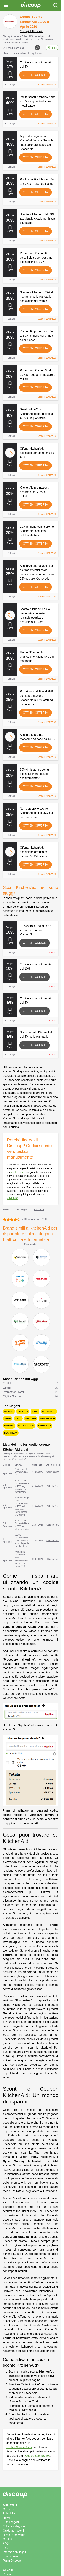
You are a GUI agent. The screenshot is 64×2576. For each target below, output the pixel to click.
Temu (18, 1418)
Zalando (23, 1411)
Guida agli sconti (13, 2530)
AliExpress (49, 1411)
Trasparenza (11, 2556)
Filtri (52, 47)
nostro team (17, 1172)
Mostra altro (30, 1244)
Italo (35, 1411)
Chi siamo (9, 2509)
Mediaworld (47, 1418)
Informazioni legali (14, 2552)
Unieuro (9, 1425)
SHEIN (7, 1418)
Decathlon (10, 1433)
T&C (6, 2547)
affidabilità (12, 1198)
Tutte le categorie (14, 2526)
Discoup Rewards (14, 2534)
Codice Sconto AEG (37, 2455)
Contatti (8, 2539)
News (6, 2517)
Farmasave (44, 1425)
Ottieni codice (34, 74)
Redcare (30, 1418)
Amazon (8, 1411)
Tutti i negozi (11, 2522)
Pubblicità (9, 2513)
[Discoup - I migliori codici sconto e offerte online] (31, 5)
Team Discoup (12, 2560)
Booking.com (26, 1425)
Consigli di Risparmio (31, 31)
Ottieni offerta (35, 114)
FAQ (6, 2543)
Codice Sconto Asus (19, 2447)
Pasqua (7, 2574)
